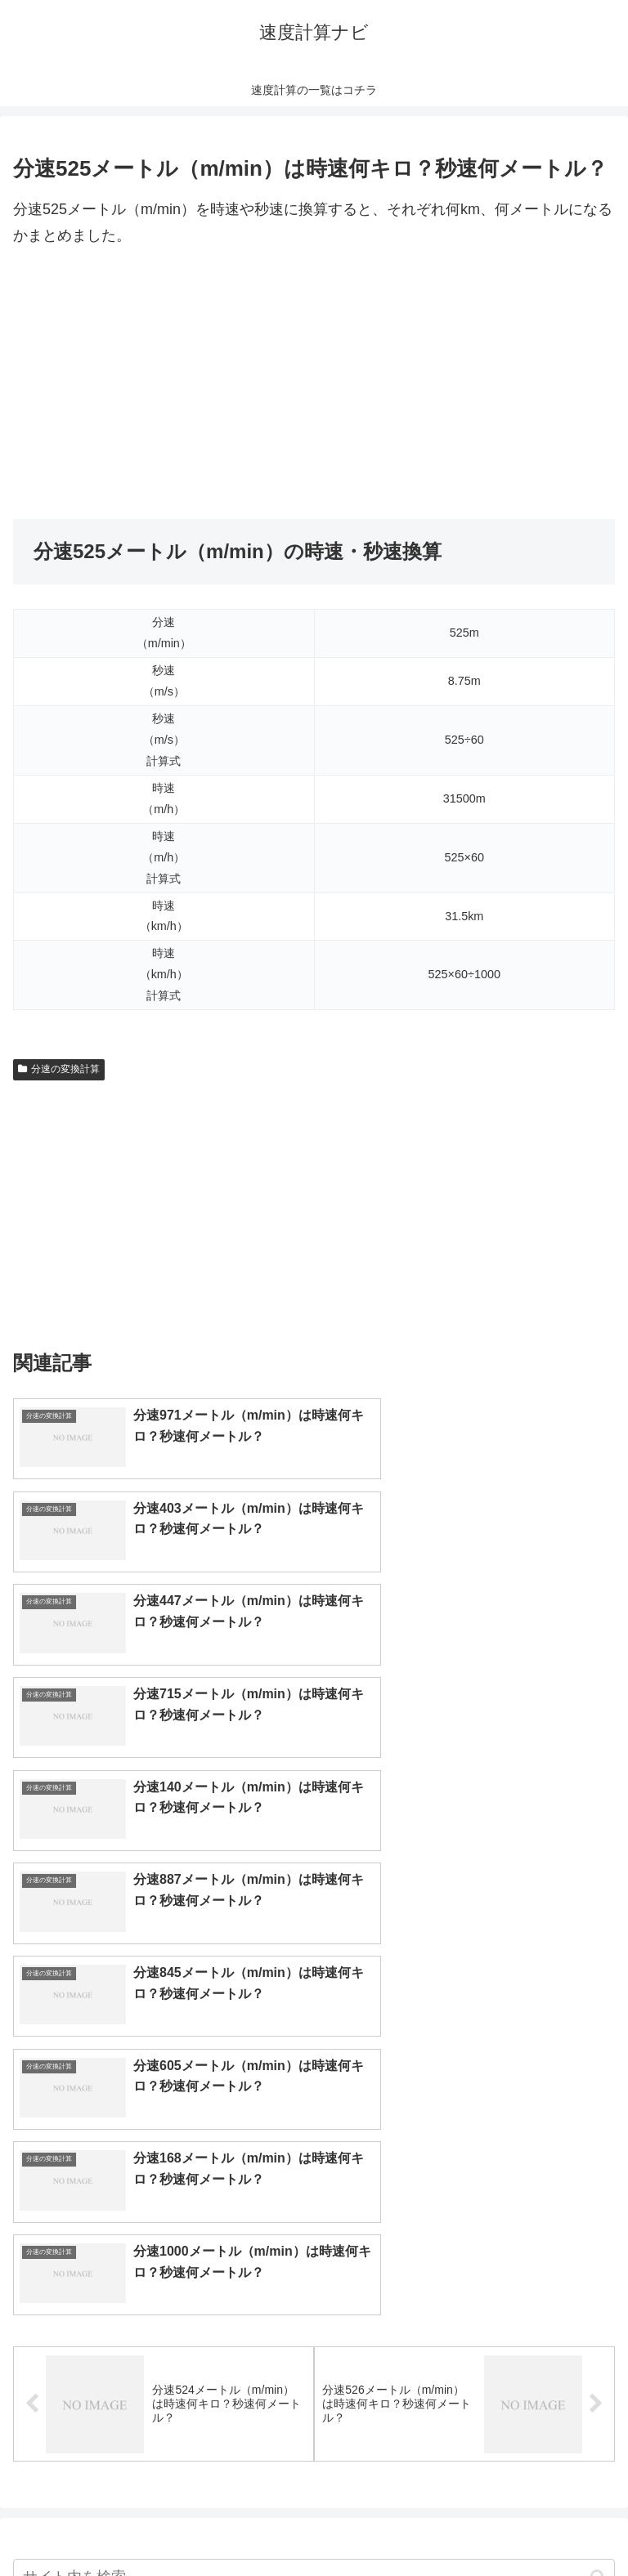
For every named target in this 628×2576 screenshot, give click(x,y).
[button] (598, 2096)
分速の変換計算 (59, 1069)
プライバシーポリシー (467, 2523)
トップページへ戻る (160, 2523)
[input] (314, 2097)
